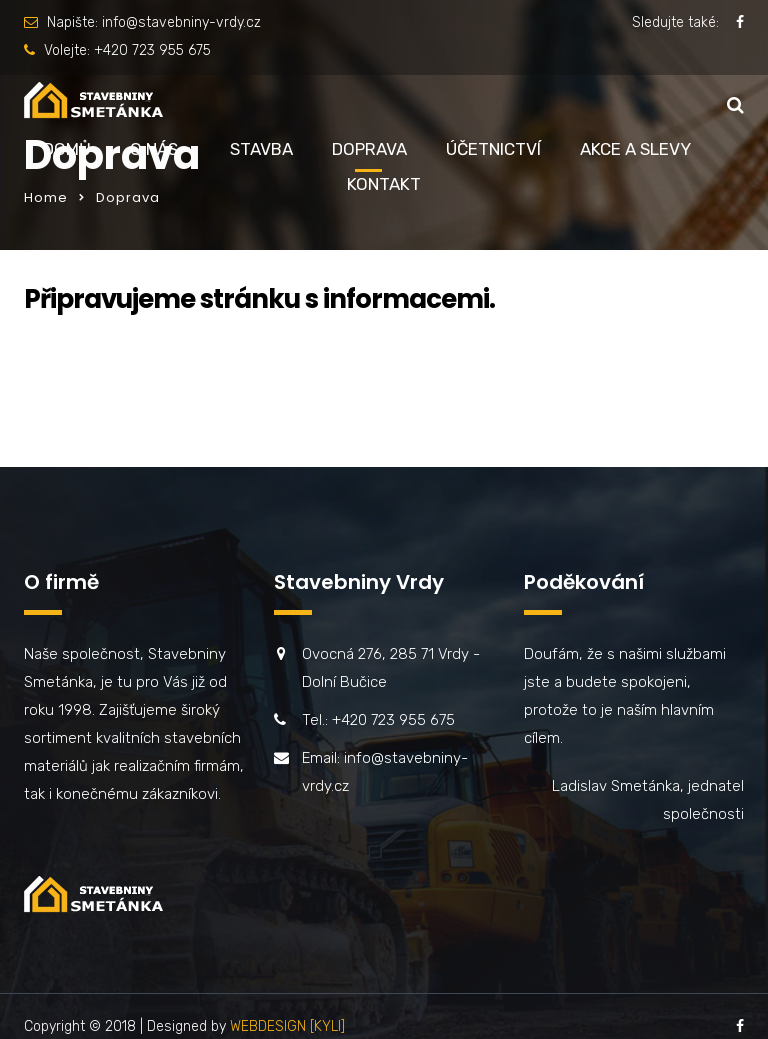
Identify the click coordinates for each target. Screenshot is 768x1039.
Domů (67, 149)
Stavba (261, 149)
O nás (154, 149)
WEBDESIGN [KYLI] (287, 1026)
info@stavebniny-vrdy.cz (181, 22)
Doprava (369, 149)
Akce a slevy (635, 149)
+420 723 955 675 (152, 50)
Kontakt (384, 184)
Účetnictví (493, 149)
